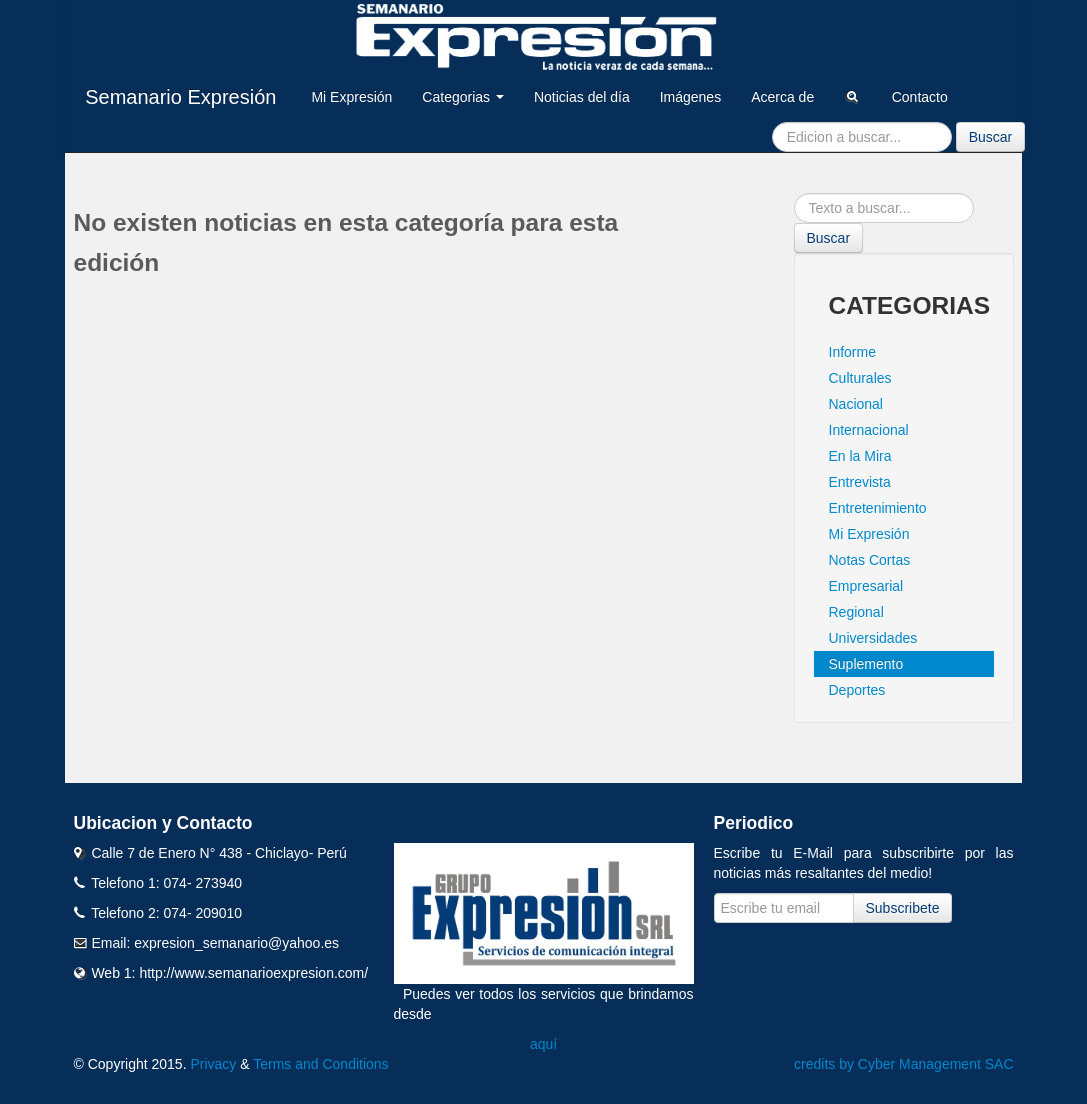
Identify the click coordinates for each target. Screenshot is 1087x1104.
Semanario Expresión (180, 97)
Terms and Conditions (320, 1064)
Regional (856, 612)
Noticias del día (582, 97)
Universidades (873, 638)
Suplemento (866, 664)
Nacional (856, 404)
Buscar (991, 137)
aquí (543, 1044)
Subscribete (903, 908)
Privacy (213, 1064)
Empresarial (866, 586)
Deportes (857, 690)
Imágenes (690, 97)
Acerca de (782, 97)
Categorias (463, 97)
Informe (852, 352)
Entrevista (860, 482)
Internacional (869, 430)
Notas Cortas (870, 560)
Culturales (860, 378)
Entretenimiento (878, 508)
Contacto (920, 97)
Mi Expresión (351, 97)
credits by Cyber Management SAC (903, 1064)
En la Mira (860, 456)
